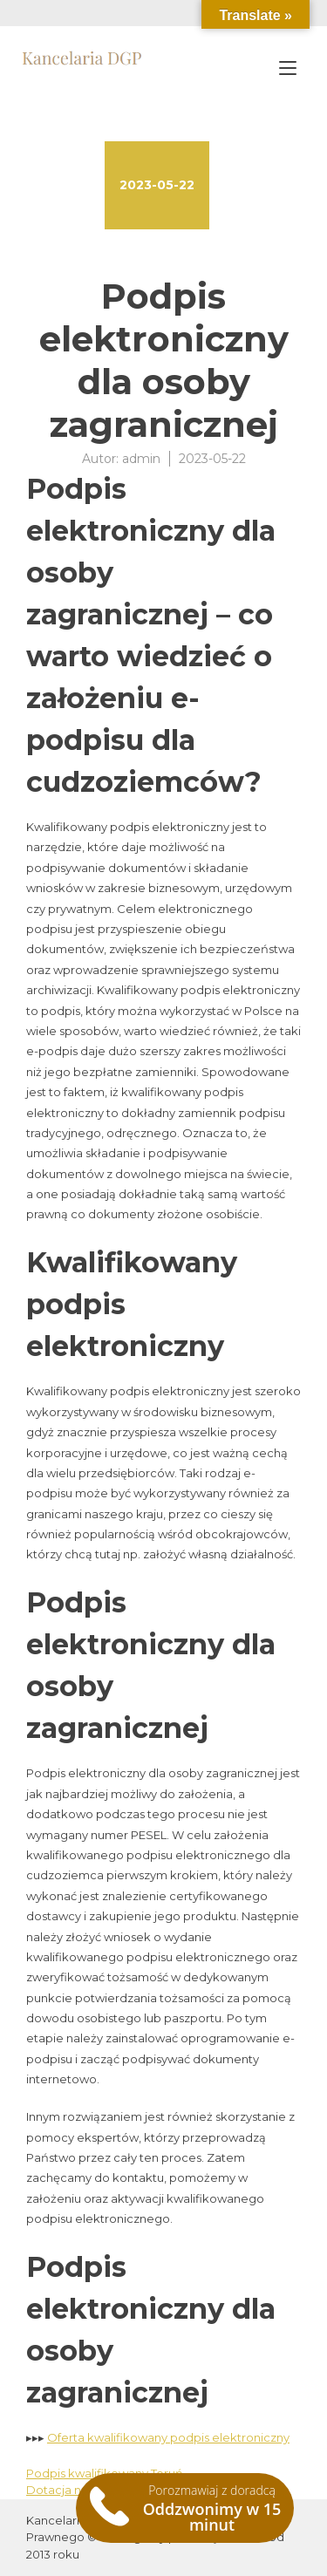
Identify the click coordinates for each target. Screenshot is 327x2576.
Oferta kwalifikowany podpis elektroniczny (168, 2437)
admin (141, 459)
